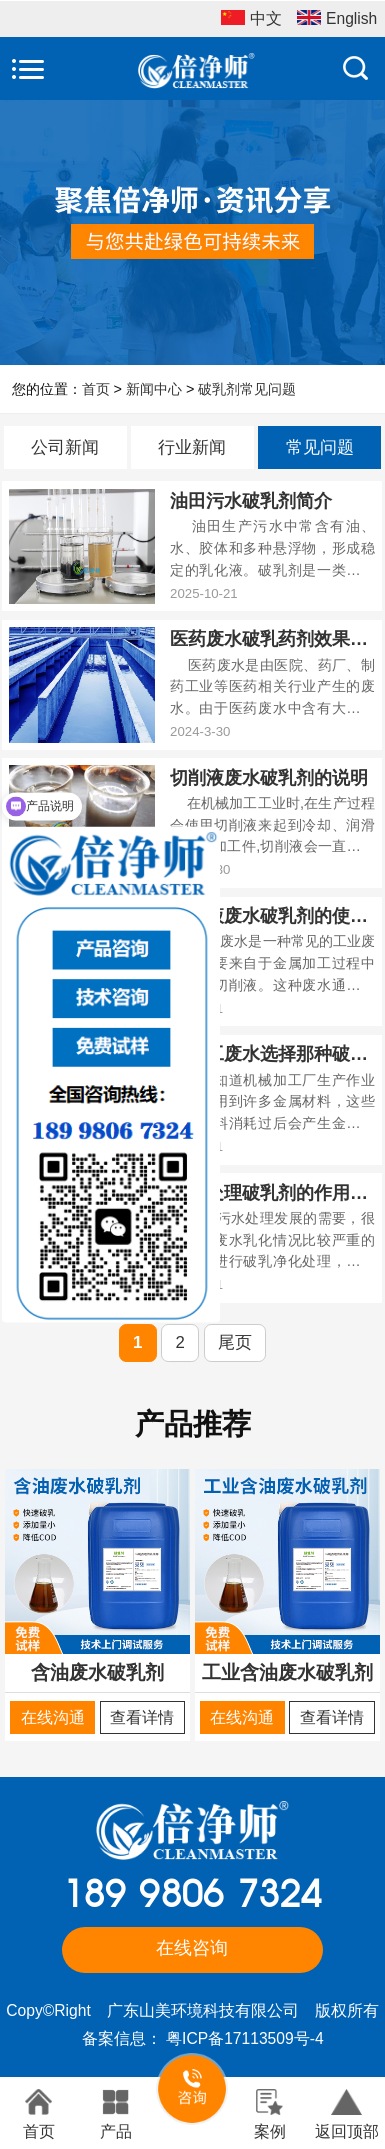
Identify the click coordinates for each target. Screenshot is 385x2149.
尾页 (235, 1342)
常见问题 (320, 447)
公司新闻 (65, 447)
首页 (96, 389)
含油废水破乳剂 (97, 1672)
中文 (251, 20)
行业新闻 (192, 447)
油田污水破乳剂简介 (251, 501)
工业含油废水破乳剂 (287, 1672)
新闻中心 (154, 389)
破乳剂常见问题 (247, 389)
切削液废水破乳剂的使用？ (272, 916)
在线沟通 (53, 1717)
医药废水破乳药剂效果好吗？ (272, 639)
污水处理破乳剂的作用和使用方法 (272, 1193)
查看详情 (142, 1717)
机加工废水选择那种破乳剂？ (272, 1054)
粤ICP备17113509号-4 (244, 2038)
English (337, 20)
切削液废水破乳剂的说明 (269, 778)
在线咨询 (192, 1948)
